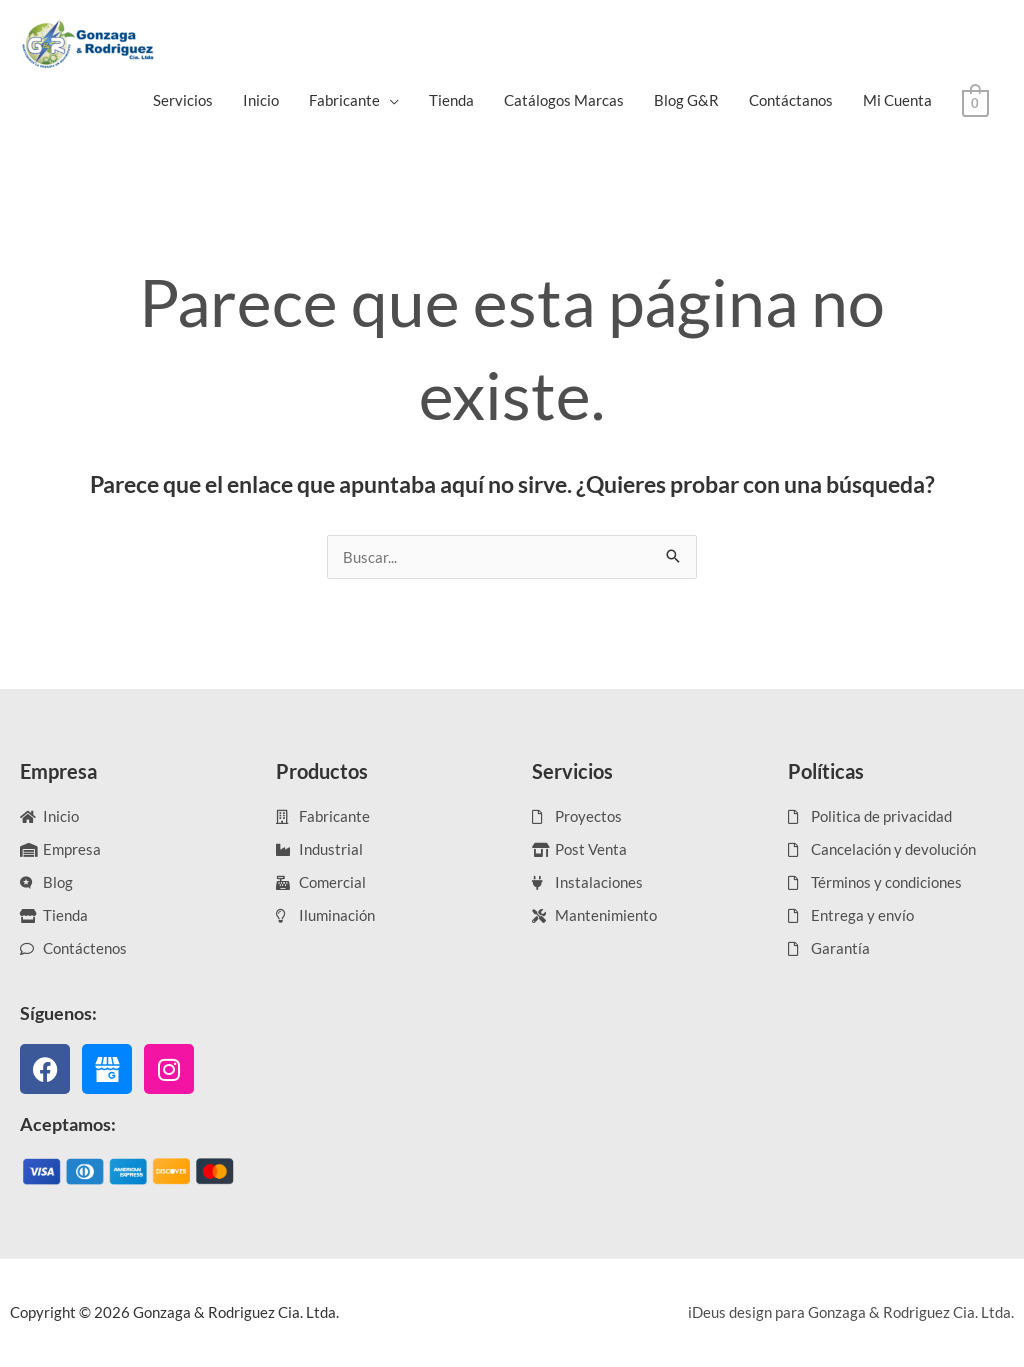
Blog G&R (686, 100)
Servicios (183, 100)
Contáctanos (791, 100)
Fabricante (344, 100)
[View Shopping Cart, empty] (975, 101)
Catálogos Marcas (564, 100)
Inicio (261, 100)
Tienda (451, 100)
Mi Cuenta (897, 100)
